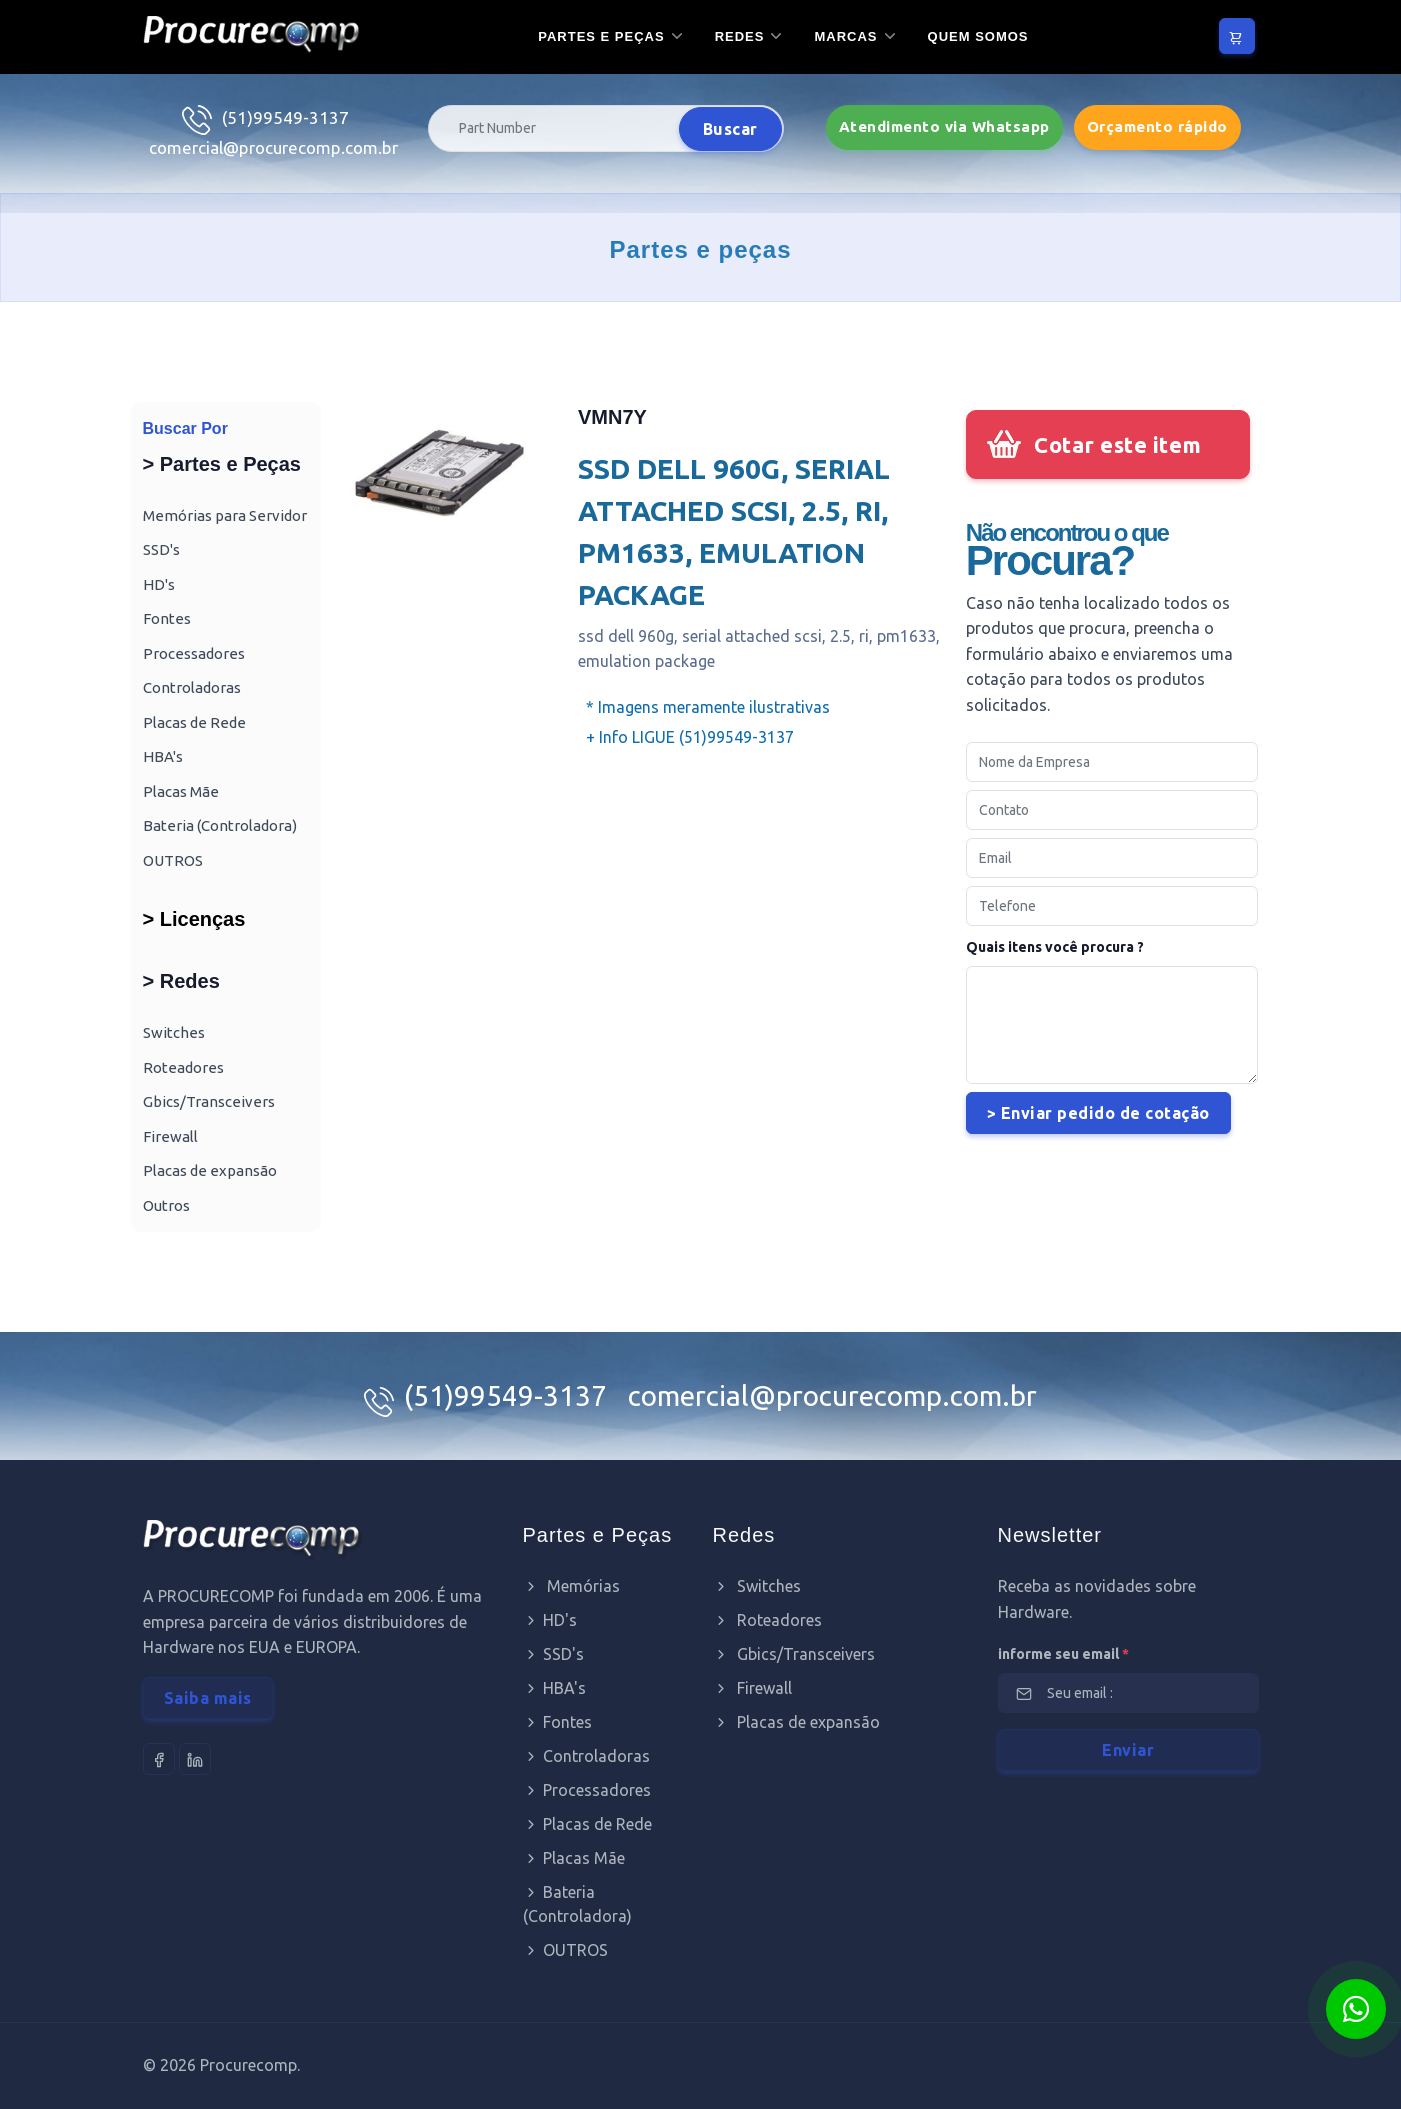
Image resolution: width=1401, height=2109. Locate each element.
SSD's (161, 549)
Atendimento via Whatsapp (944, 126)
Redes (740, 36)
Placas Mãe (181, 791)
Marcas (845, 36)
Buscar (730, 129)
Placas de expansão (210, 1170)
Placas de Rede (194, 722)
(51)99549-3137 (285, 117)
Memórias (571, 1586)
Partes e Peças (601, 36)
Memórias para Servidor (225, 515)
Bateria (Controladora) (220, 825)
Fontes (167, 618)
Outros (166, 1205)
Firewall (170, 1136)
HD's (159, 584)
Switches (174, 1032)
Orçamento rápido (1157, 126)
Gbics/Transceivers (209, 1101)
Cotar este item (1118, 444)
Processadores (194, 653)
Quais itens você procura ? (1055, 947)
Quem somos (978, 36)
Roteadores (183, 1067)
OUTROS (173, 860)
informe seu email (1063, 1654)
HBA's (163, 756)
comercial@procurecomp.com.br (273, 147)
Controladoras (192, 687)
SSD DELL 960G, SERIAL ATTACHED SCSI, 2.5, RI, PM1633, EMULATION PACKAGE (734, 531)
